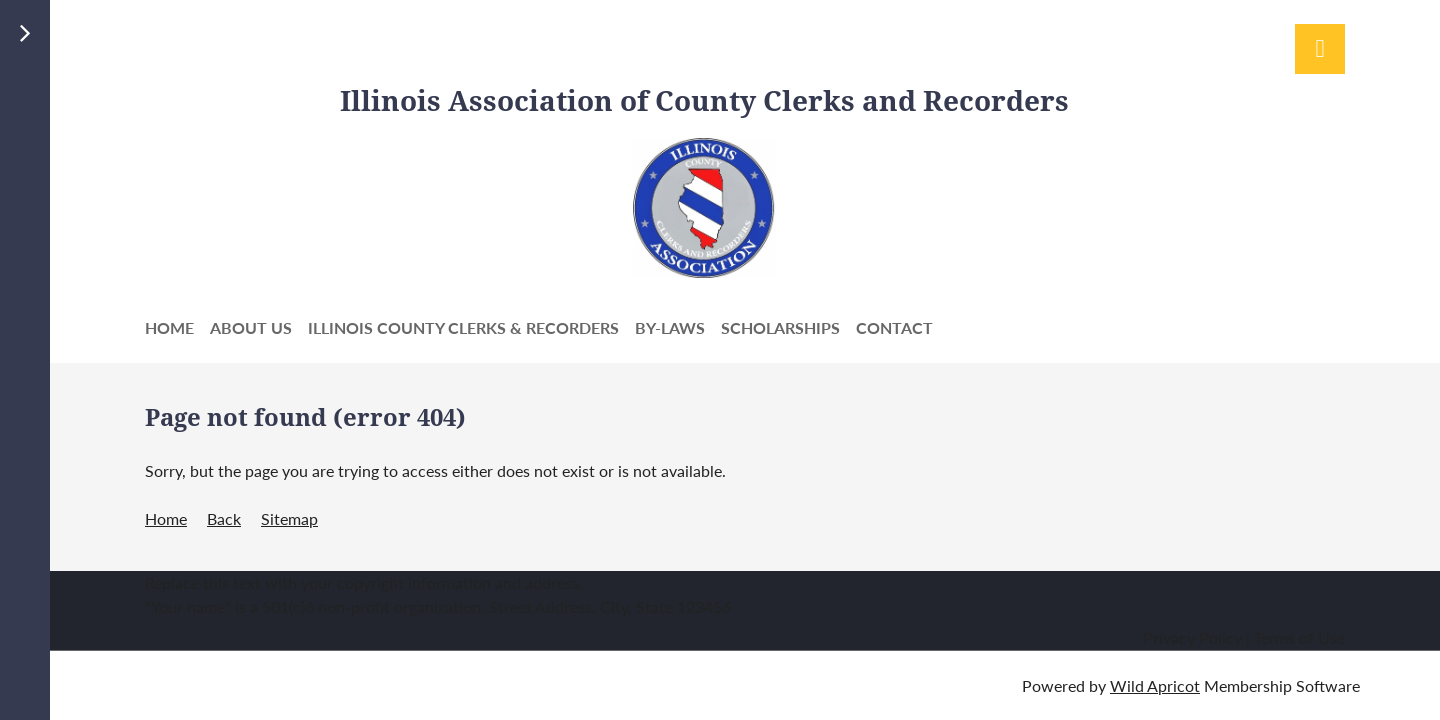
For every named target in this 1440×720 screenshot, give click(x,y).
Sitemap (289, 518)
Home (166, 518)
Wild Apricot (1155, 685)
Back (224, 518)
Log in (1320, 49)
